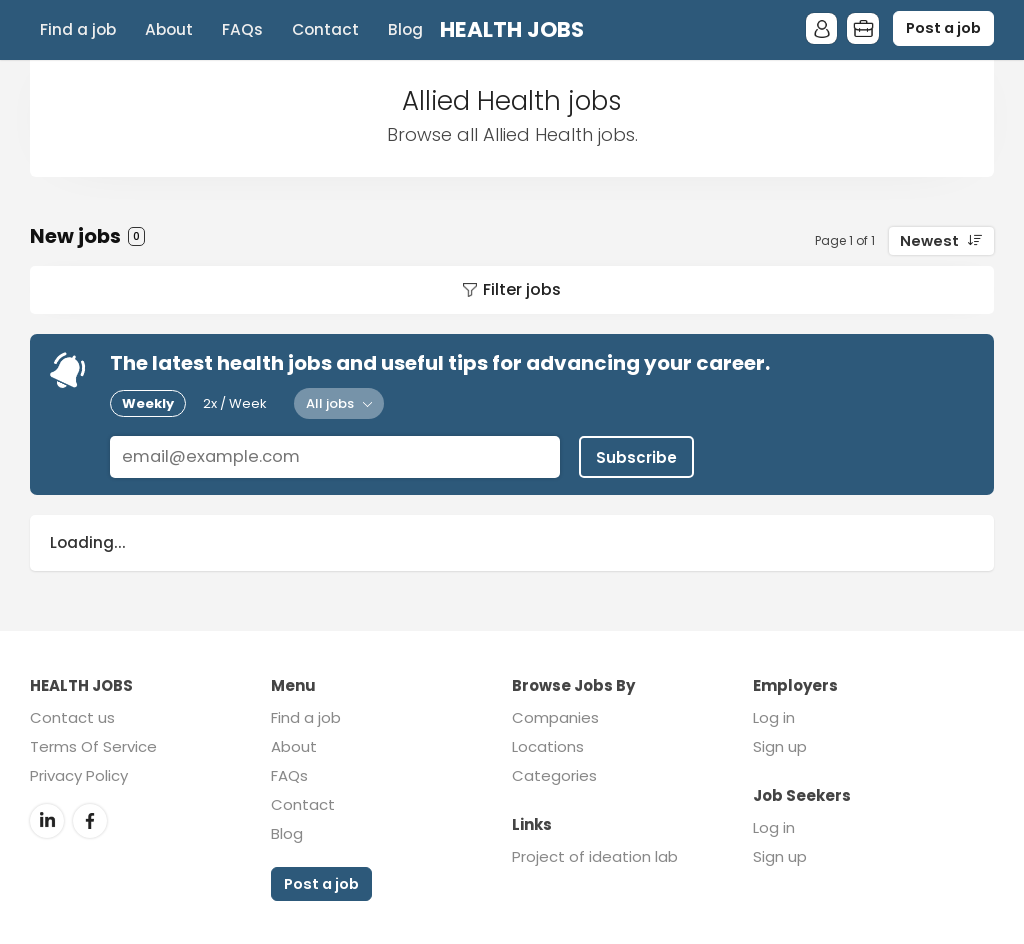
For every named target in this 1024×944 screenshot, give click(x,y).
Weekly (148, 403)
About (169, 29)
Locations (548, 744)
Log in (774, 715)
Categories (554, 773)
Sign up (780, 744)
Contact (325, 29)
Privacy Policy (79, 773)
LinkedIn (47, 818)
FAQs (242, 29)
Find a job (78, 29)
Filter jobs (522, 289)
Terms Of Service (93, 744)
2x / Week (235, 403)
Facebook (90, 818)
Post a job (943, 28)
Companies (555, 715)
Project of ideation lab (595, 854)
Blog (405, 29)
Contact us (72, 715)
